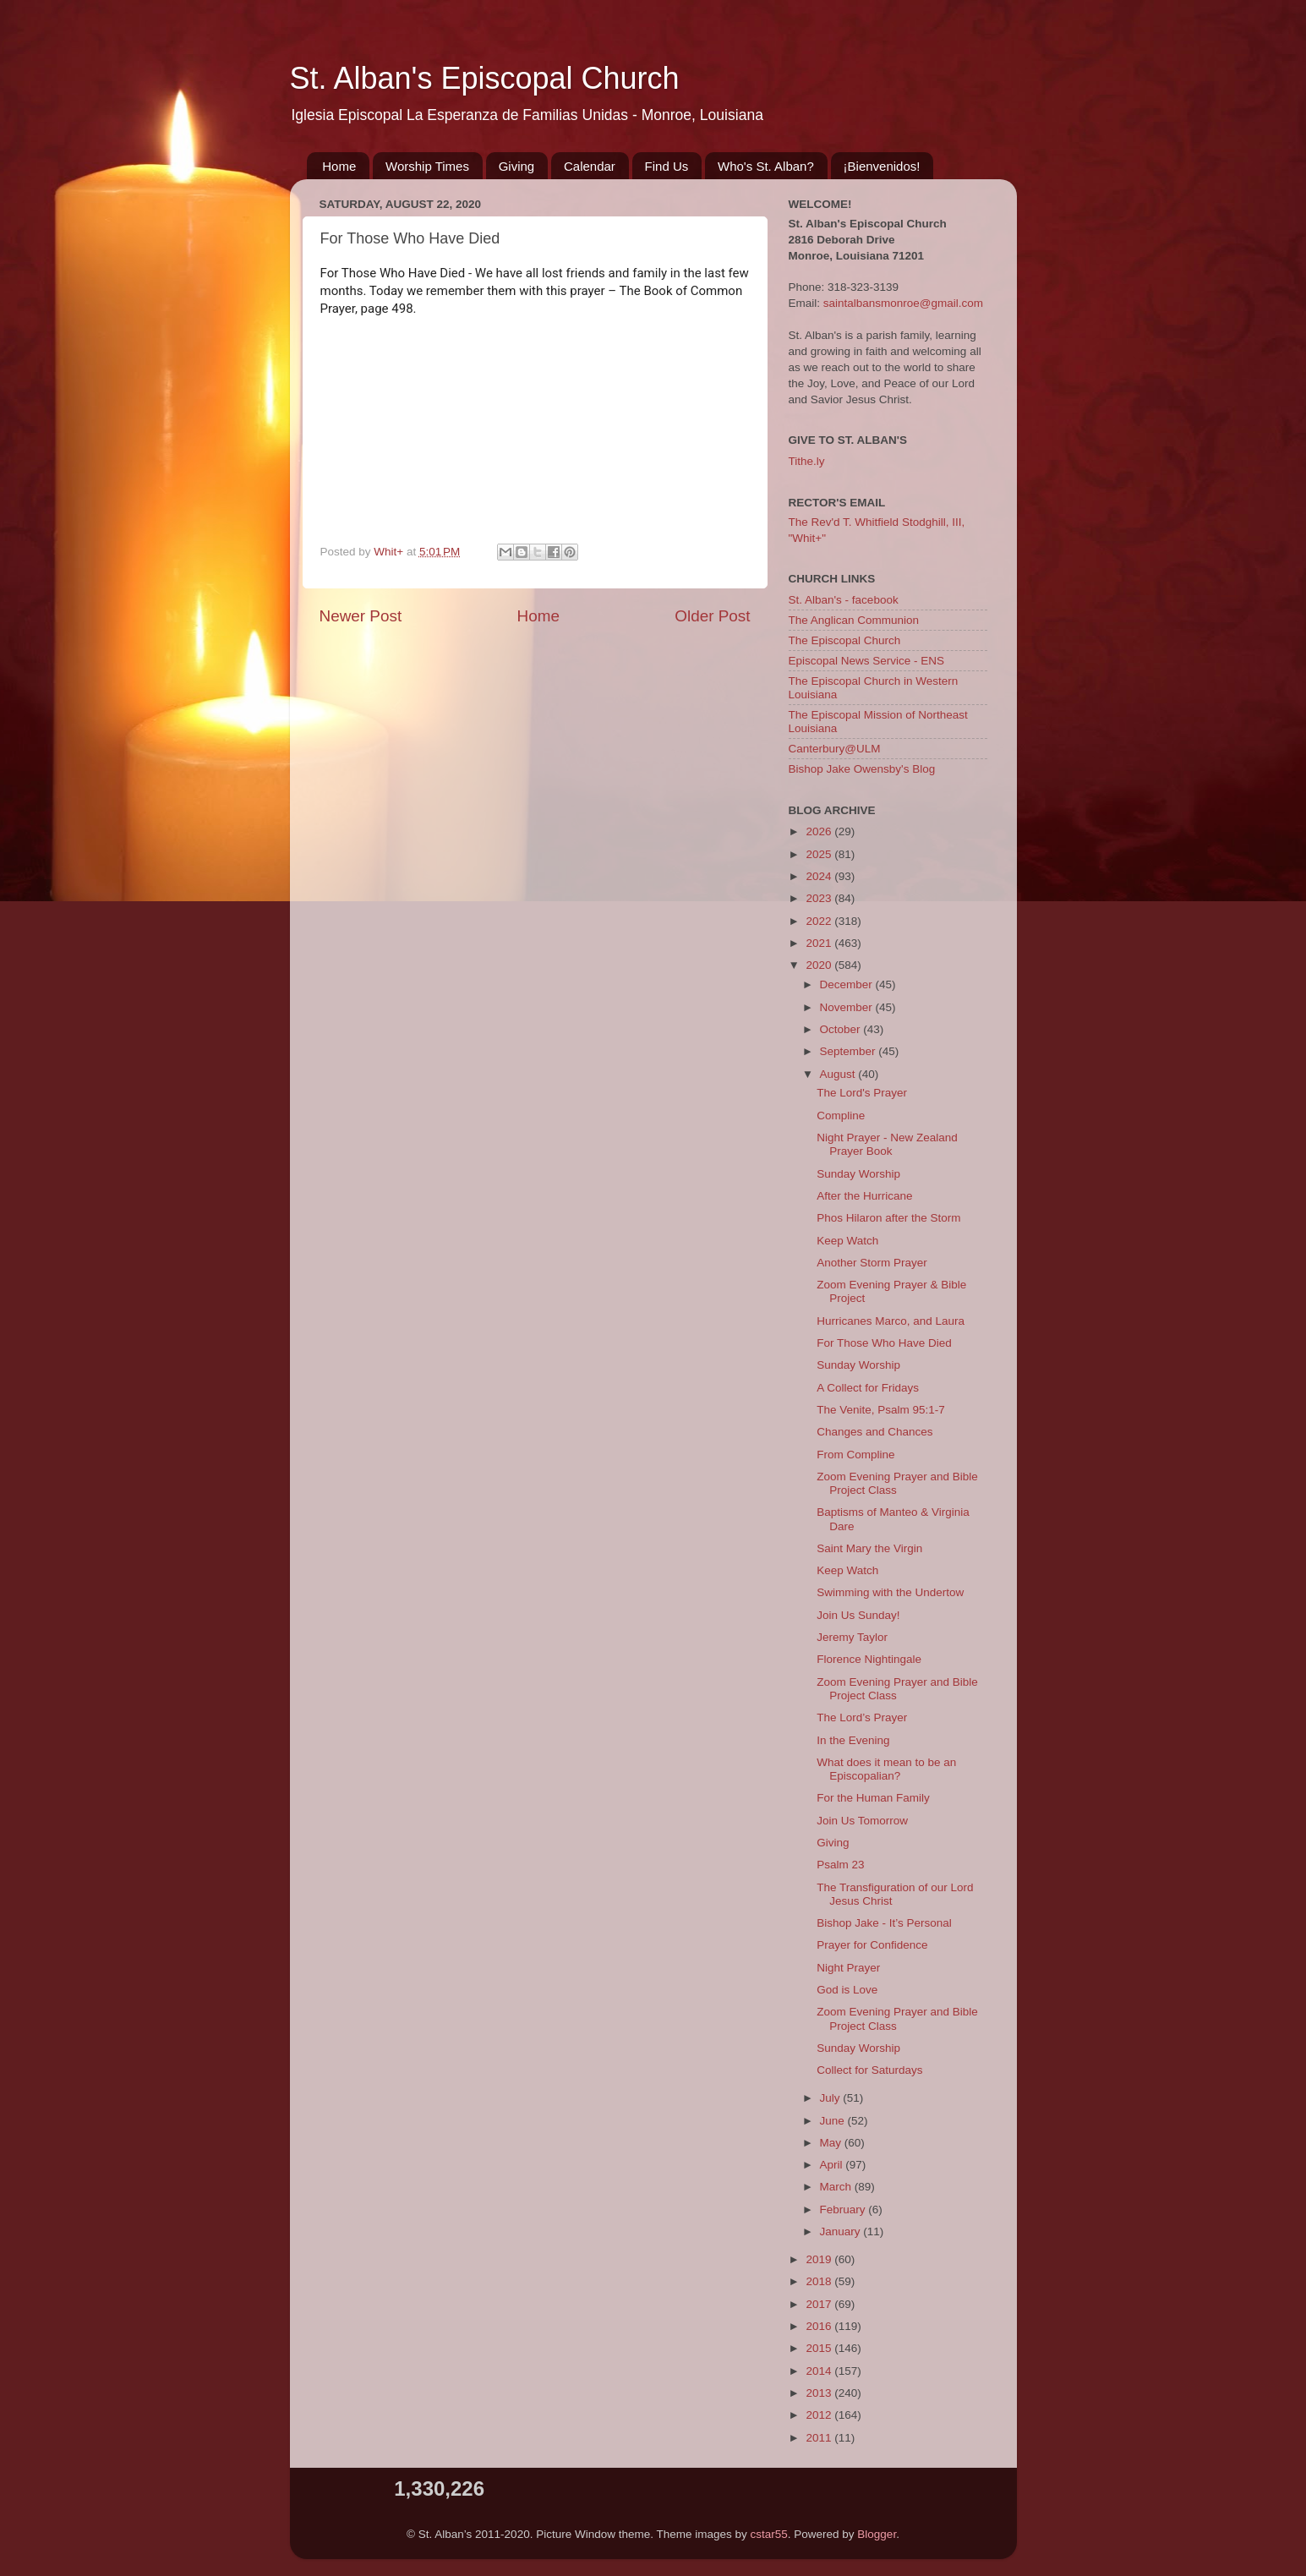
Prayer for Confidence (872, 1945)
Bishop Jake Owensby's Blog (862, 769)
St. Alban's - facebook (844, 599)
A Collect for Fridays (868, 1387)
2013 (820, 2393)
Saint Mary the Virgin (869, 1548)
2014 (820, 2371)
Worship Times (427, 166)
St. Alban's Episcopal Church (485, 78)
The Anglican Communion (854, 620)
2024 (820, 876)
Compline (841, 1115)
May (832, 2142)
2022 (820, 921)
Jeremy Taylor (852, 1637)
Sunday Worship (858, 1174)
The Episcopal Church (845, 640)
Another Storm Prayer (872, 1262)
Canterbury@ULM (835, 748)
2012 (820, 2415)
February (844, 2209)
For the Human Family (873, 1797)
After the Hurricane (864, 1196)
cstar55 (769, 2534)
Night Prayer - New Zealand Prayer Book (887, 1144)
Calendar (589, 166)
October (842, 1029)
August (839, 1074)
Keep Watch (847, 1240)
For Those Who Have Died (884, 1343)
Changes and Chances (874, 1431)
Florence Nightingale (869, 1659)
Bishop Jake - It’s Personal (884, 1923)
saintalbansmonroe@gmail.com (903, 303)
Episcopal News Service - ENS (867, 660)
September (849, 1051)
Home (339, 166)
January (842, 2231)
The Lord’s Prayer (862, 1717)
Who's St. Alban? (766, 166)
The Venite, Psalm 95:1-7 (881, 1409)
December (848, 984)
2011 (820, 2437)
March (837, 2186)
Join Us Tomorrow (862, 1820)
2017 (820, 2304)
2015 (820, 2348)
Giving (517, 166)
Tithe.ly (807, 461)
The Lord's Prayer (862, 1092)
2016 (820, 2326)
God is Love (847, 1989)
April (833, 2164)
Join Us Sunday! (858, 1615)
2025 (820, 854)
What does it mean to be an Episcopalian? (886, 1769)
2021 (820, 943)
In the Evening (853, 1740)
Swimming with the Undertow (890, 1592)
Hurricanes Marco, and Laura (890, 1321)
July (832, 2098)
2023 (820, 898)
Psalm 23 (840, 1864)
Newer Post (361, 616)
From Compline (855, 1454)
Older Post (712, 616)
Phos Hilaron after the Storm (888, 1217)
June (834, 2120)
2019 (820, 2259)
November (848, 1007)
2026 (820, 831)
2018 (820, 2281)
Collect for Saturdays (869, 2070)
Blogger (876, 2534)
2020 (820, 965)
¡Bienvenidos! (882, 166)
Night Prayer (848, 1967)
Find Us (667, 166)
